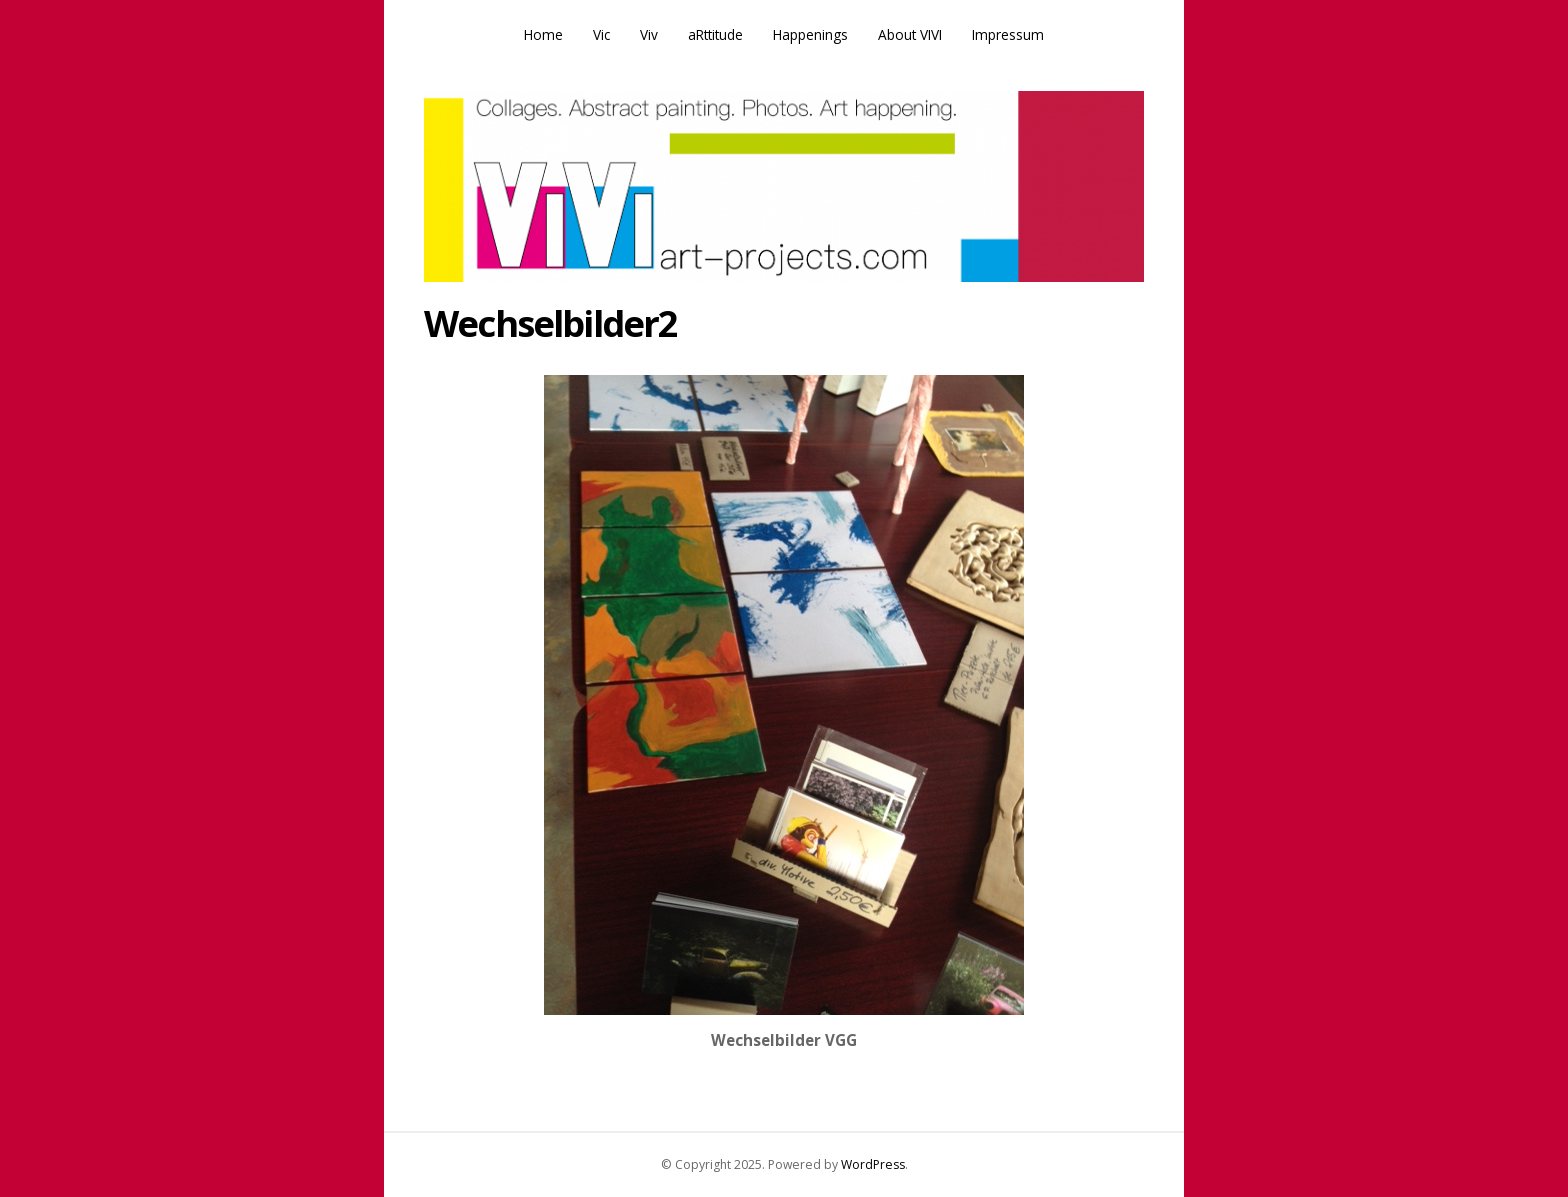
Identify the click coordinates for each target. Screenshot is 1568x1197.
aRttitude (715, 34)
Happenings (810, 34)
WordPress (873, 1164)
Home (543, 34)
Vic (601, 34)
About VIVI (910, 34)
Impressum (1008, 34)
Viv (649, 34)
